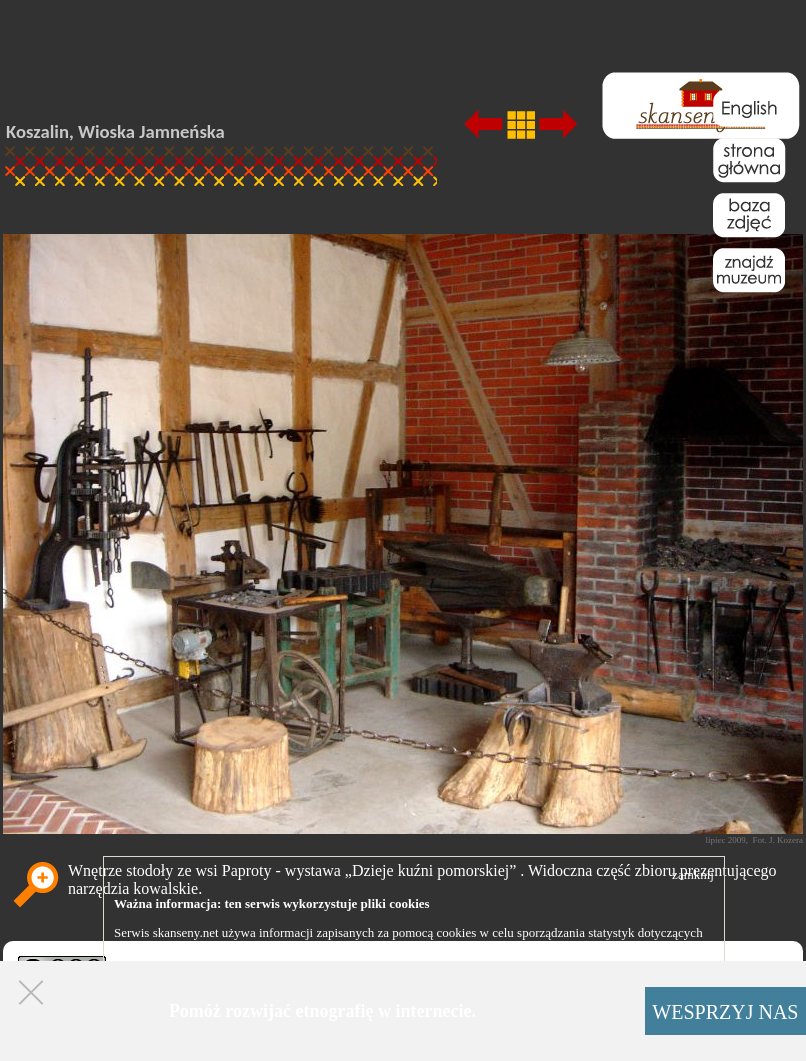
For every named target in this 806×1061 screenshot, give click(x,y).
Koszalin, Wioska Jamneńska (115, 131)
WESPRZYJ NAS (725, 1012)
